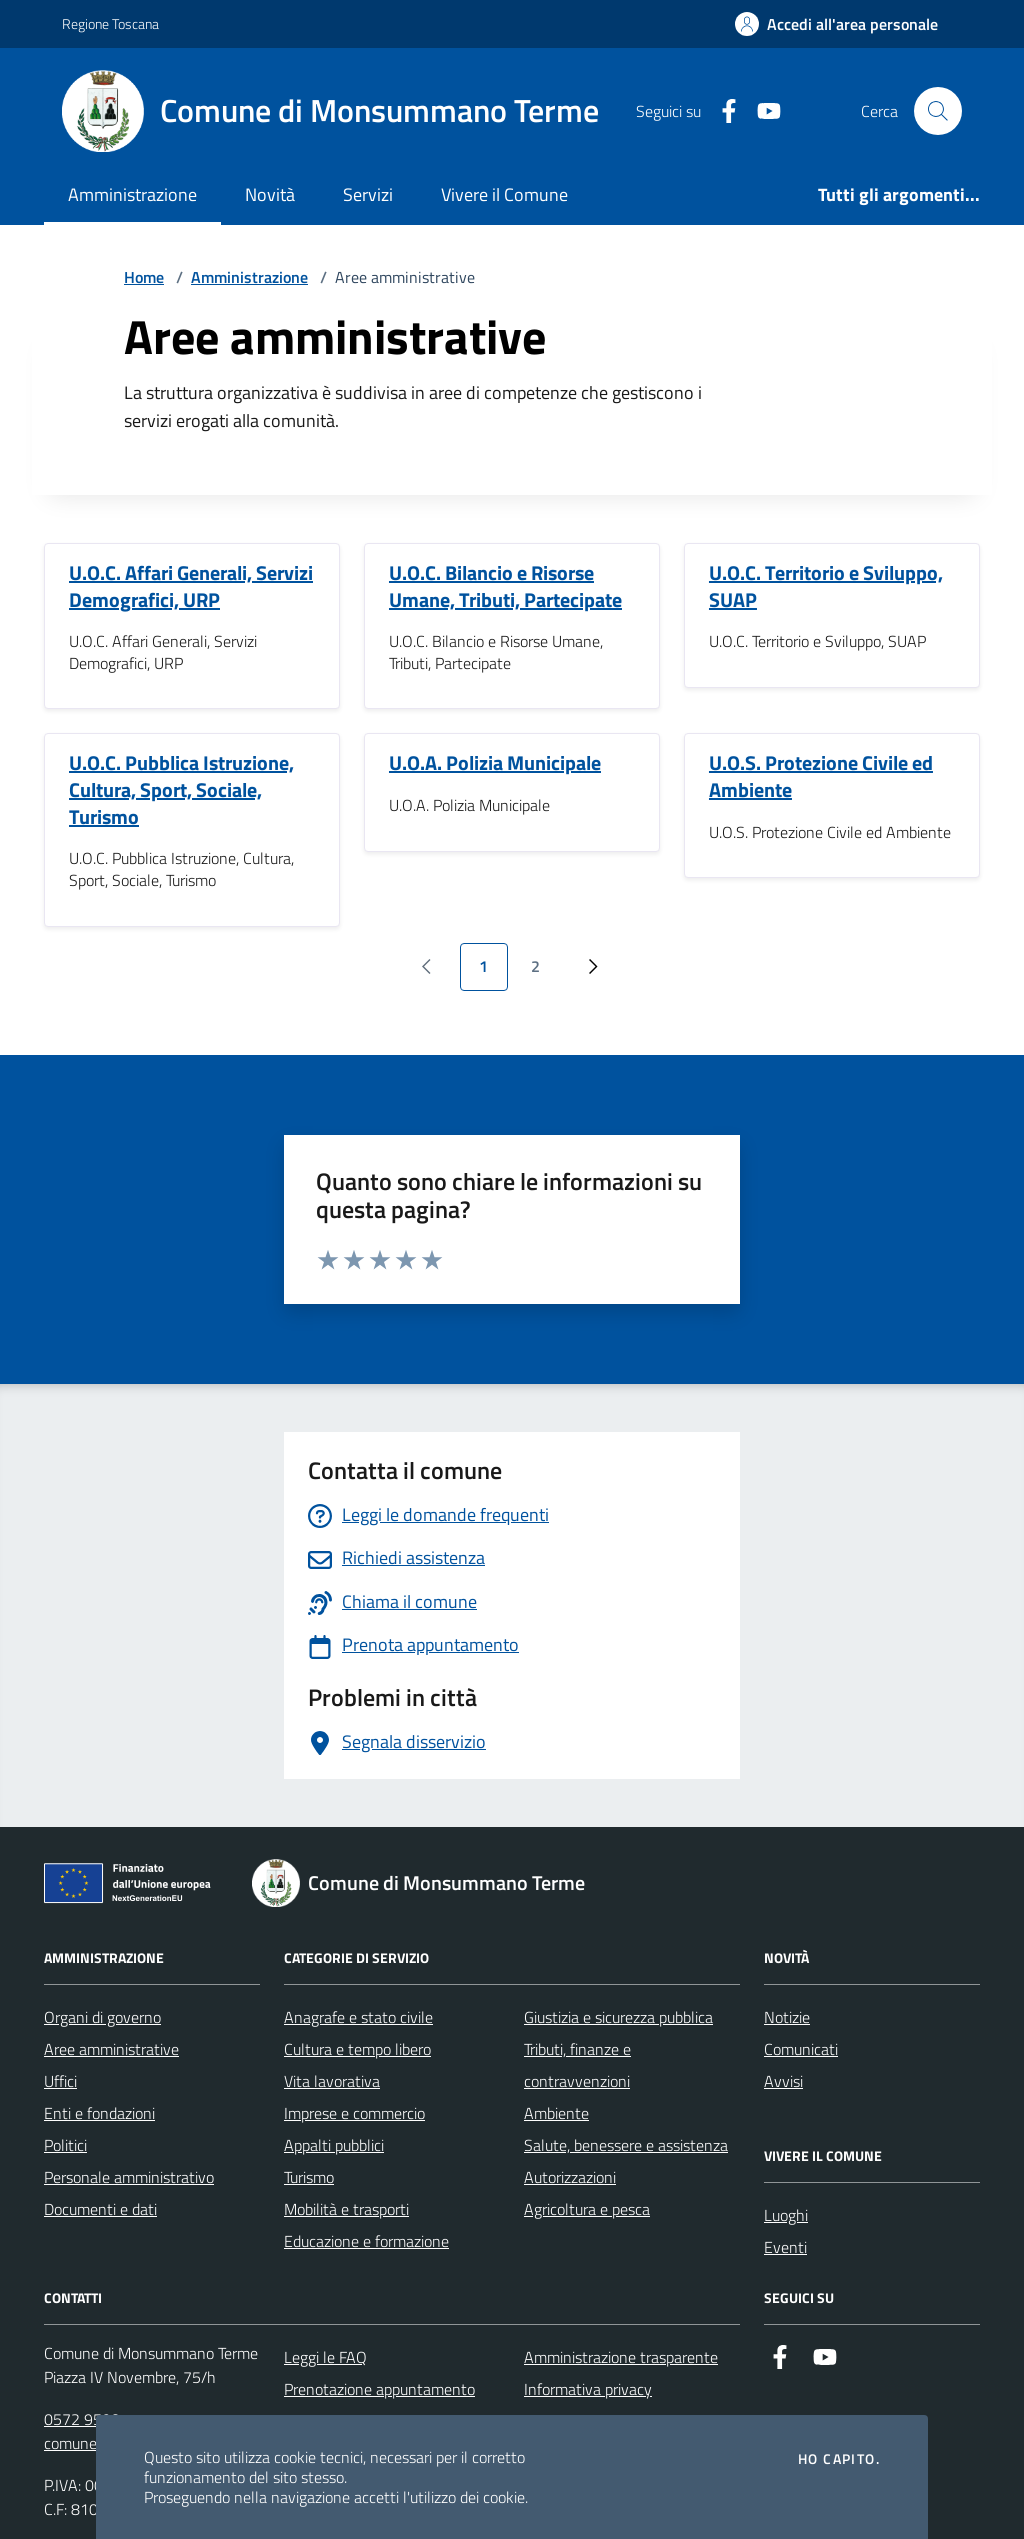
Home (144, 277)
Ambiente (556, 2113)
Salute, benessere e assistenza (626, 2145)
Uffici (60, 2081)
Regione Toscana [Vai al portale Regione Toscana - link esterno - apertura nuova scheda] (110, 23)
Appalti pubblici (334, 2145)
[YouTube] (761, 111)
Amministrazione (132, 194)
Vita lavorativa (332, 2081)
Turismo (309, 2177)
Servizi (368, 194)
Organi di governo (102, 2017)
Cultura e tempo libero (357, 2049)
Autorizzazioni (570, 2177)
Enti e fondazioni (99, 2113)
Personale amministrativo (129, 2177)
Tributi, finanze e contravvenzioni (577, 2065)
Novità (270, 194)
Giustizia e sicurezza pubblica (618, 2017)
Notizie (787, 2017)
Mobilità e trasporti (346, 2209)
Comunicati (801, 2049)
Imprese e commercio (354, 2113)
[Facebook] (721, 111)
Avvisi (783, 2081)
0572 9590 (82, 2419)
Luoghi (786, 2215)
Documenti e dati (100, 2209)
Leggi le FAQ (325, 2357)
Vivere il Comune (504, 194)
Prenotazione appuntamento (379, 2389)
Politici (65, 2145)
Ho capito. (839, 2459)
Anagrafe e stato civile (358, 2017)
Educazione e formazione (366, 2241)
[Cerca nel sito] (938, 111)
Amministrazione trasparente (621, 2357)
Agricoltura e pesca (587, 2209)
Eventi (785, 2247)
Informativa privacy (588, 2389)
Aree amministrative (111, 2049)
